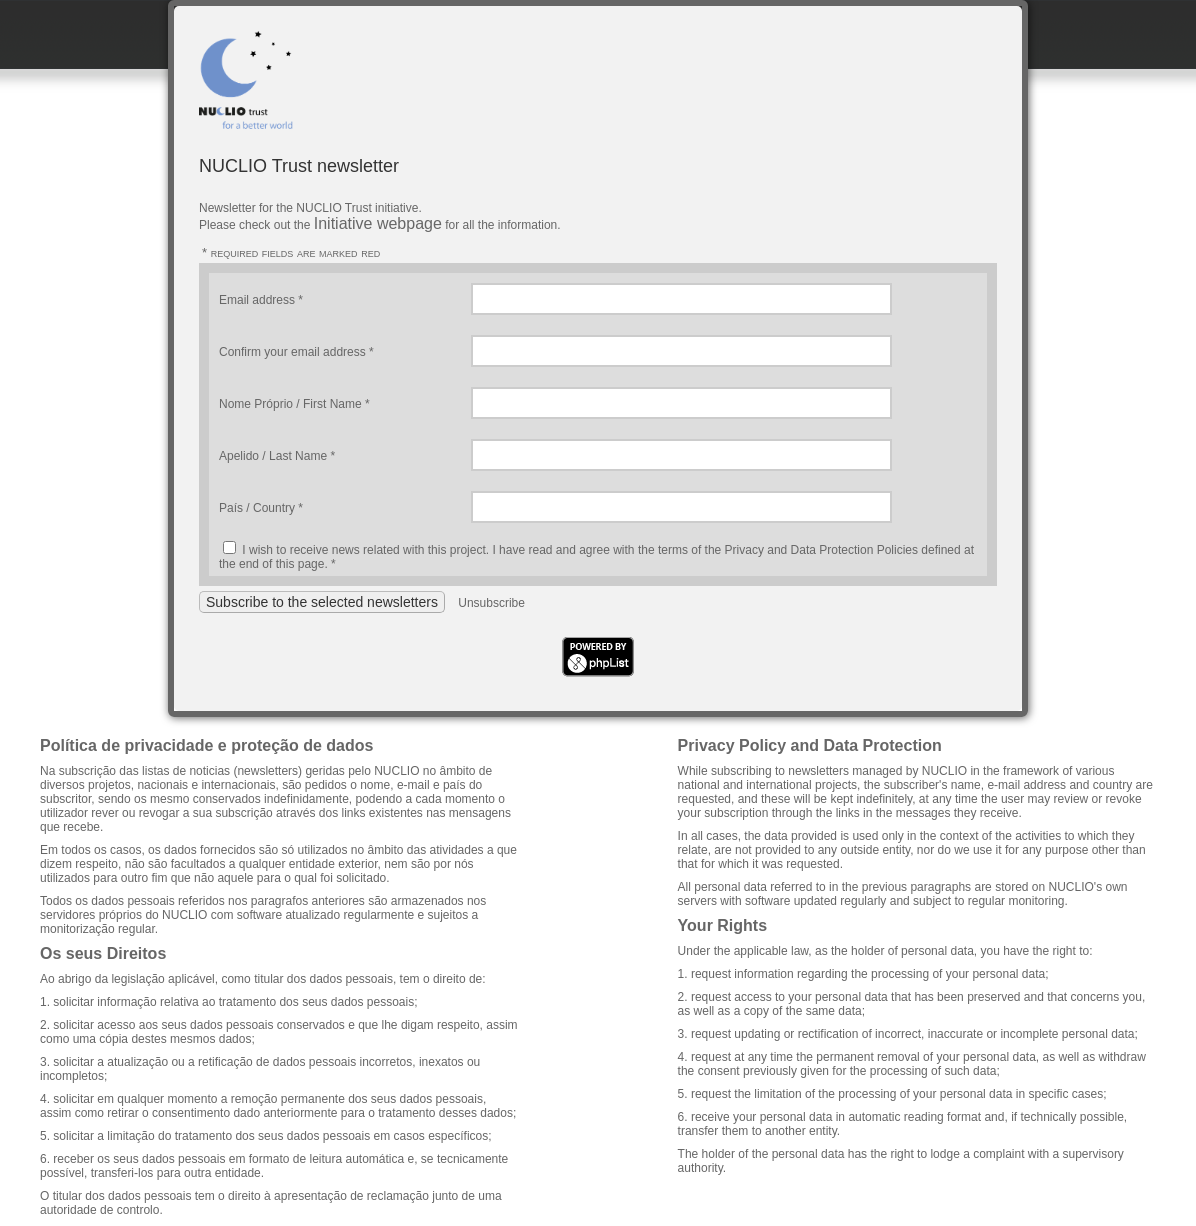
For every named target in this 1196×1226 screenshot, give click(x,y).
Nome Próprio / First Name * (294, 404)
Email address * (261, 300)
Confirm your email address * (296, 352)
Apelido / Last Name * (277, 456)
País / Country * (261, 508)
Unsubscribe (491, 603)
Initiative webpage (378, 223)
